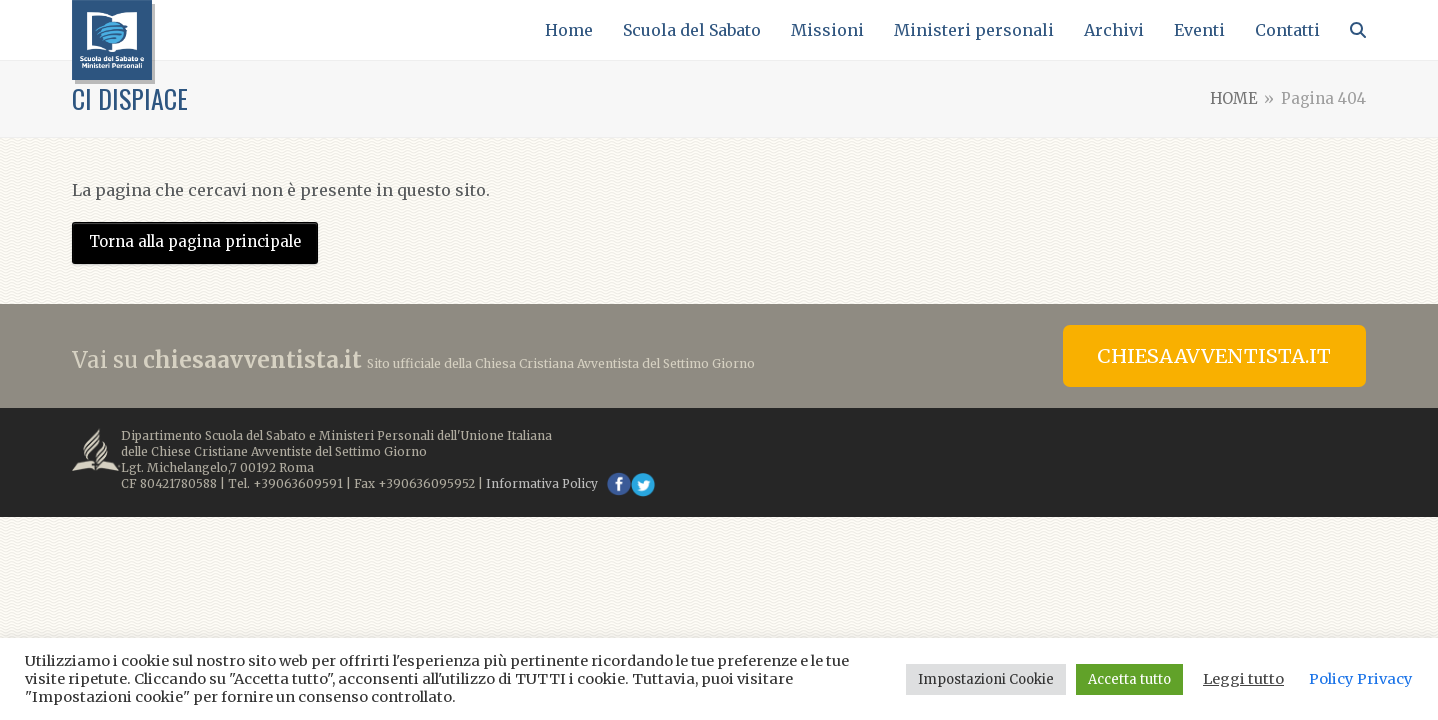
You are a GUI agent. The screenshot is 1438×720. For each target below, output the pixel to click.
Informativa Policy (542, 483)
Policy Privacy (1361, 679)
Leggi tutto (1243, 679)
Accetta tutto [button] (1129, 679)
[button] (1358, 30)
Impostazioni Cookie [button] (986, 679)
